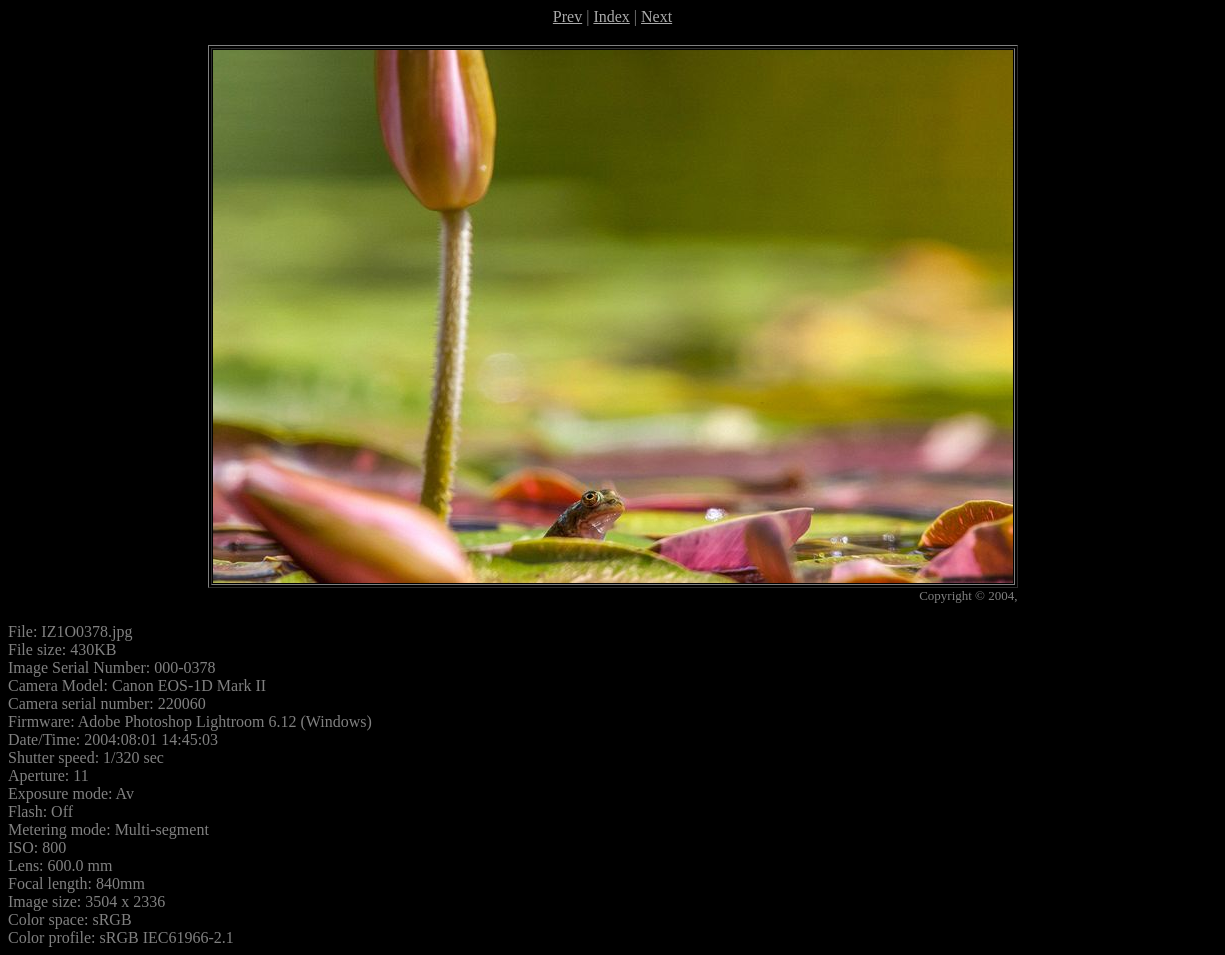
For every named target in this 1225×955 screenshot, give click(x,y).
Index (611, 16)
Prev (567, 16)
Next (656, 16)
